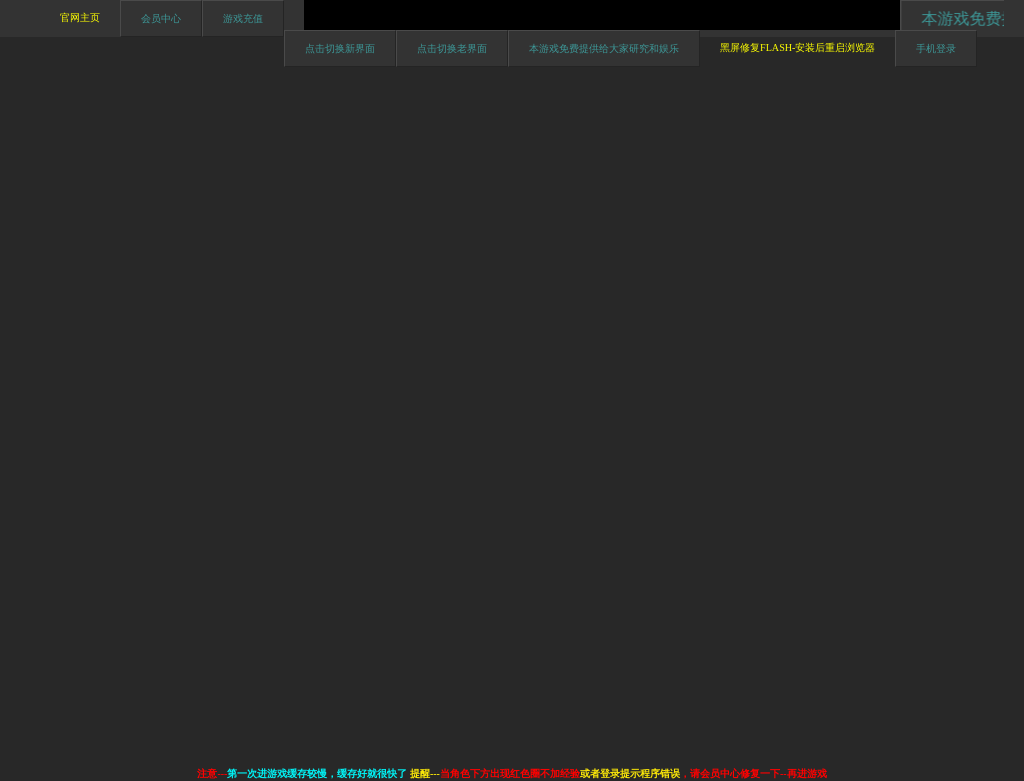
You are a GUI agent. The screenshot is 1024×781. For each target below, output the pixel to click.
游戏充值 (243, 18)
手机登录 (936, 48)
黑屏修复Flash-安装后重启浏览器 (797, 47)
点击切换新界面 (340, 48)
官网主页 (80, 17)
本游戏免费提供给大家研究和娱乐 (604, 48)
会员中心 (161, 18)
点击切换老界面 (452, 48)
